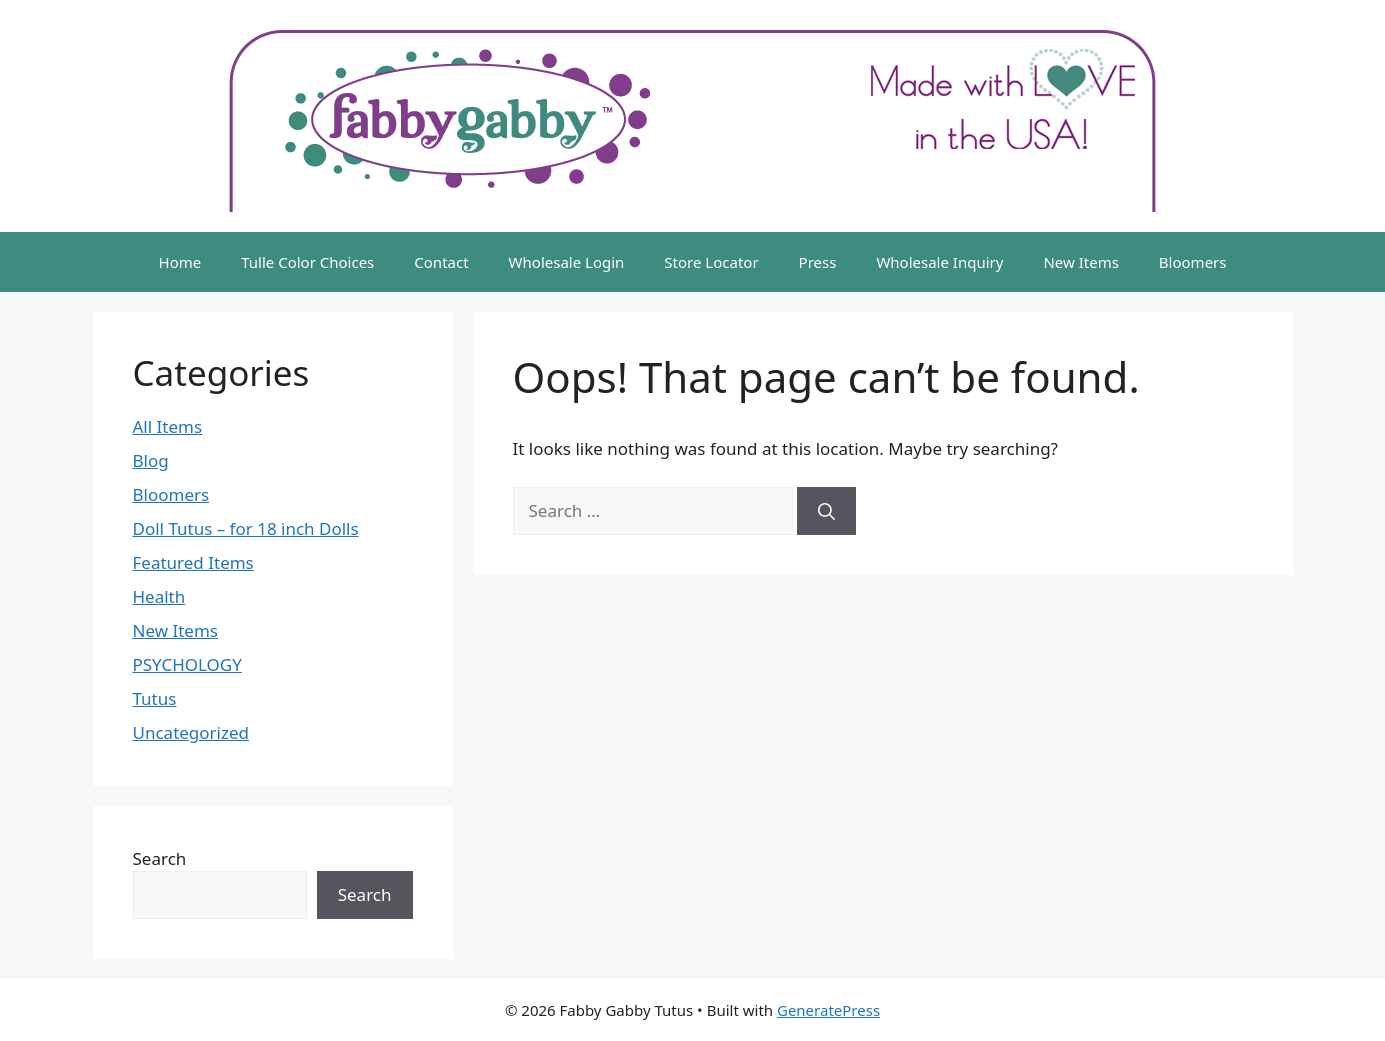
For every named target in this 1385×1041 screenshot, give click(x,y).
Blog (151, 460)
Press (818, 262)
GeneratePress (828, 1010)
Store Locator (711, 262)
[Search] (826, 511)
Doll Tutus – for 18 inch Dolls (246, 528)
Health (159, 596)
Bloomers (1193, 262)
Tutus (155, 698)
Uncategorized (191, 732)
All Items (168, 426)
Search (160, 858)
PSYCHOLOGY (187, 664)
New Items (1080, 262)
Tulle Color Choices (307, 262)
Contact (441, 262)
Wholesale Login (567, 262)
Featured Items (193, 562)
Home (180, 262)
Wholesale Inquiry (939, 262)
